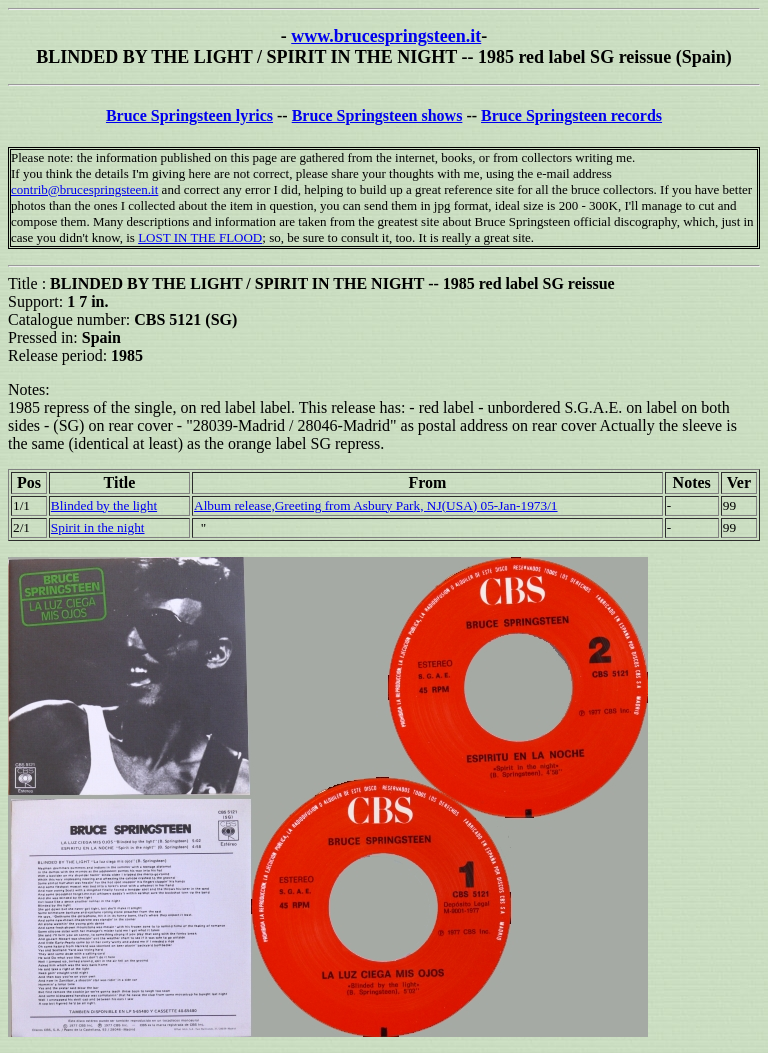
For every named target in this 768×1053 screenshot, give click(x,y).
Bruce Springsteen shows (377, 115)
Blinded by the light (104, 505)
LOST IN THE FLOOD (200, 237)
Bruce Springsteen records (571, 115)
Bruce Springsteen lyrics (189, 115)
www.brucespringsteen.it (386, 36)
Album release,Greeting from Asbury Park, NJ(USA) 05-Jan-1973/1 (376, 505)
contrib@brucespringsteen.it (84, 189)
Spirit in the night (98, 527)
